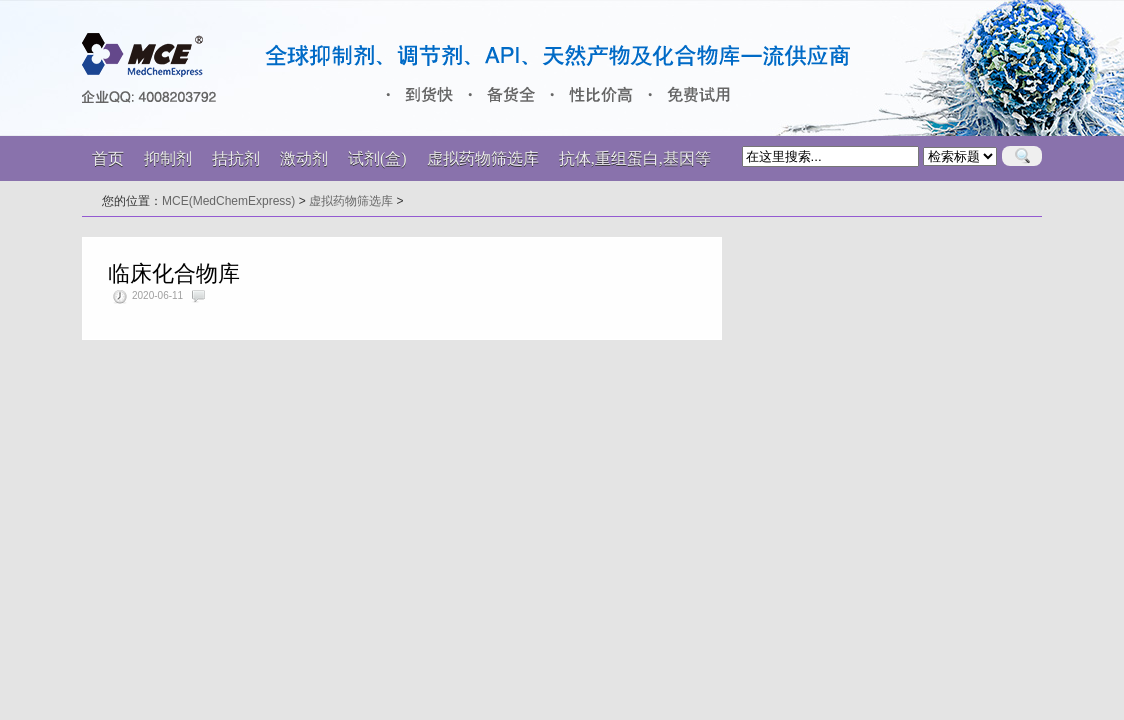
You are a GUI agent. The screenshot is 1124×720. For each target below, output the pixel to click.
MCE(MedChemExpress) (228, 201)
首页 (108, 158)
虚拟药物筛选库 (351, 201)
